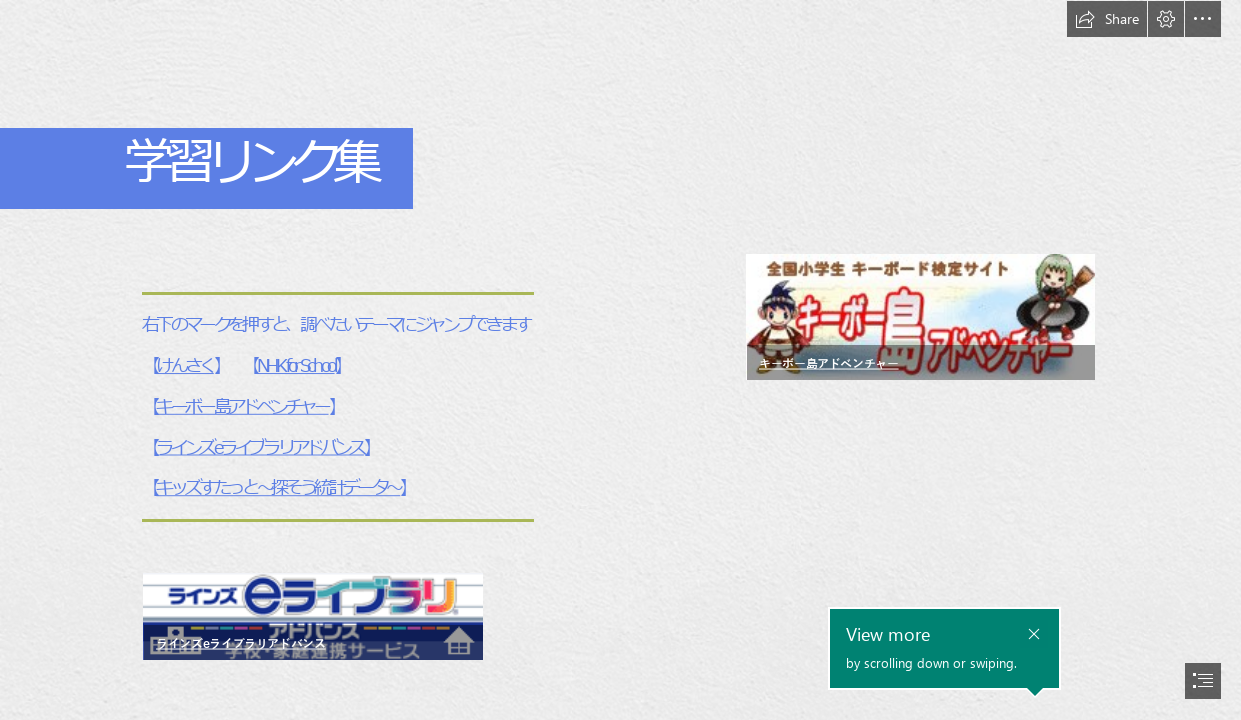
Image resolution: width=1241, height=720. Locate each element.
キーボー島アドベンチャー (242, 406)
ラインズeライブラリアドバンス (259, 447)
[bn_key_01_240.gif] (919, 316)
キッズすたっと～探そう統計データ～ (278, 488)
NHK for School (295, 365)
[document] (620, 360)
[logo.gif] (312, 615)
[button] (1107, 19)
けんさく (184, 365)
